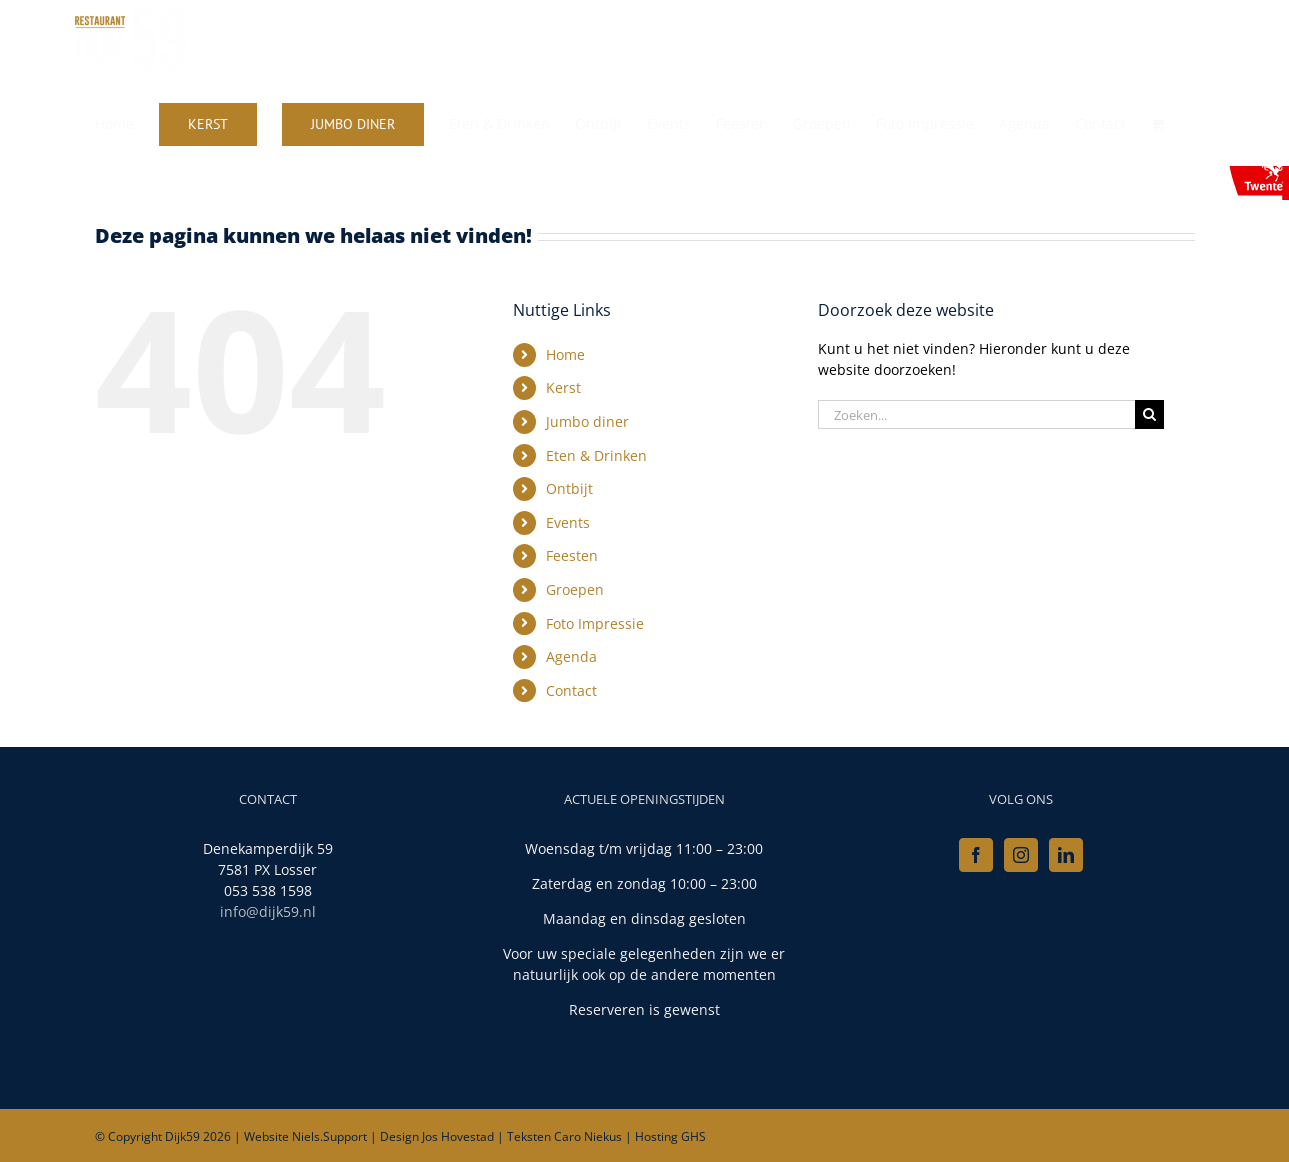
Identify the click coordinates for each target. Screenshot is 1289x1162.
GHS (693, 1136)
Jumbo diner (587, 421)
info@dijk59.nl (268, 911)
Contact (571, 690)
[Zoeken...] (977, 414)
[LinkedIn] (1066, 855)
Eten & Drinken (596, 455)
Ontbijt (569, 488)
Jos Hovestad (458, 1136)
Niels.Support (329, 1136)
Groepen (575, 589)
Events (568, 522)
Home (565, 354)
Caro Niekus (588, 1136)
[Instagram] (1021, 855)
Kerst (563, 387)
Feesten (572, 555)
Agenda (571, 656)
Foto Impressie (595, 623)
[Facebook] (976, 855)
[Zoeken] (1149, 414)
